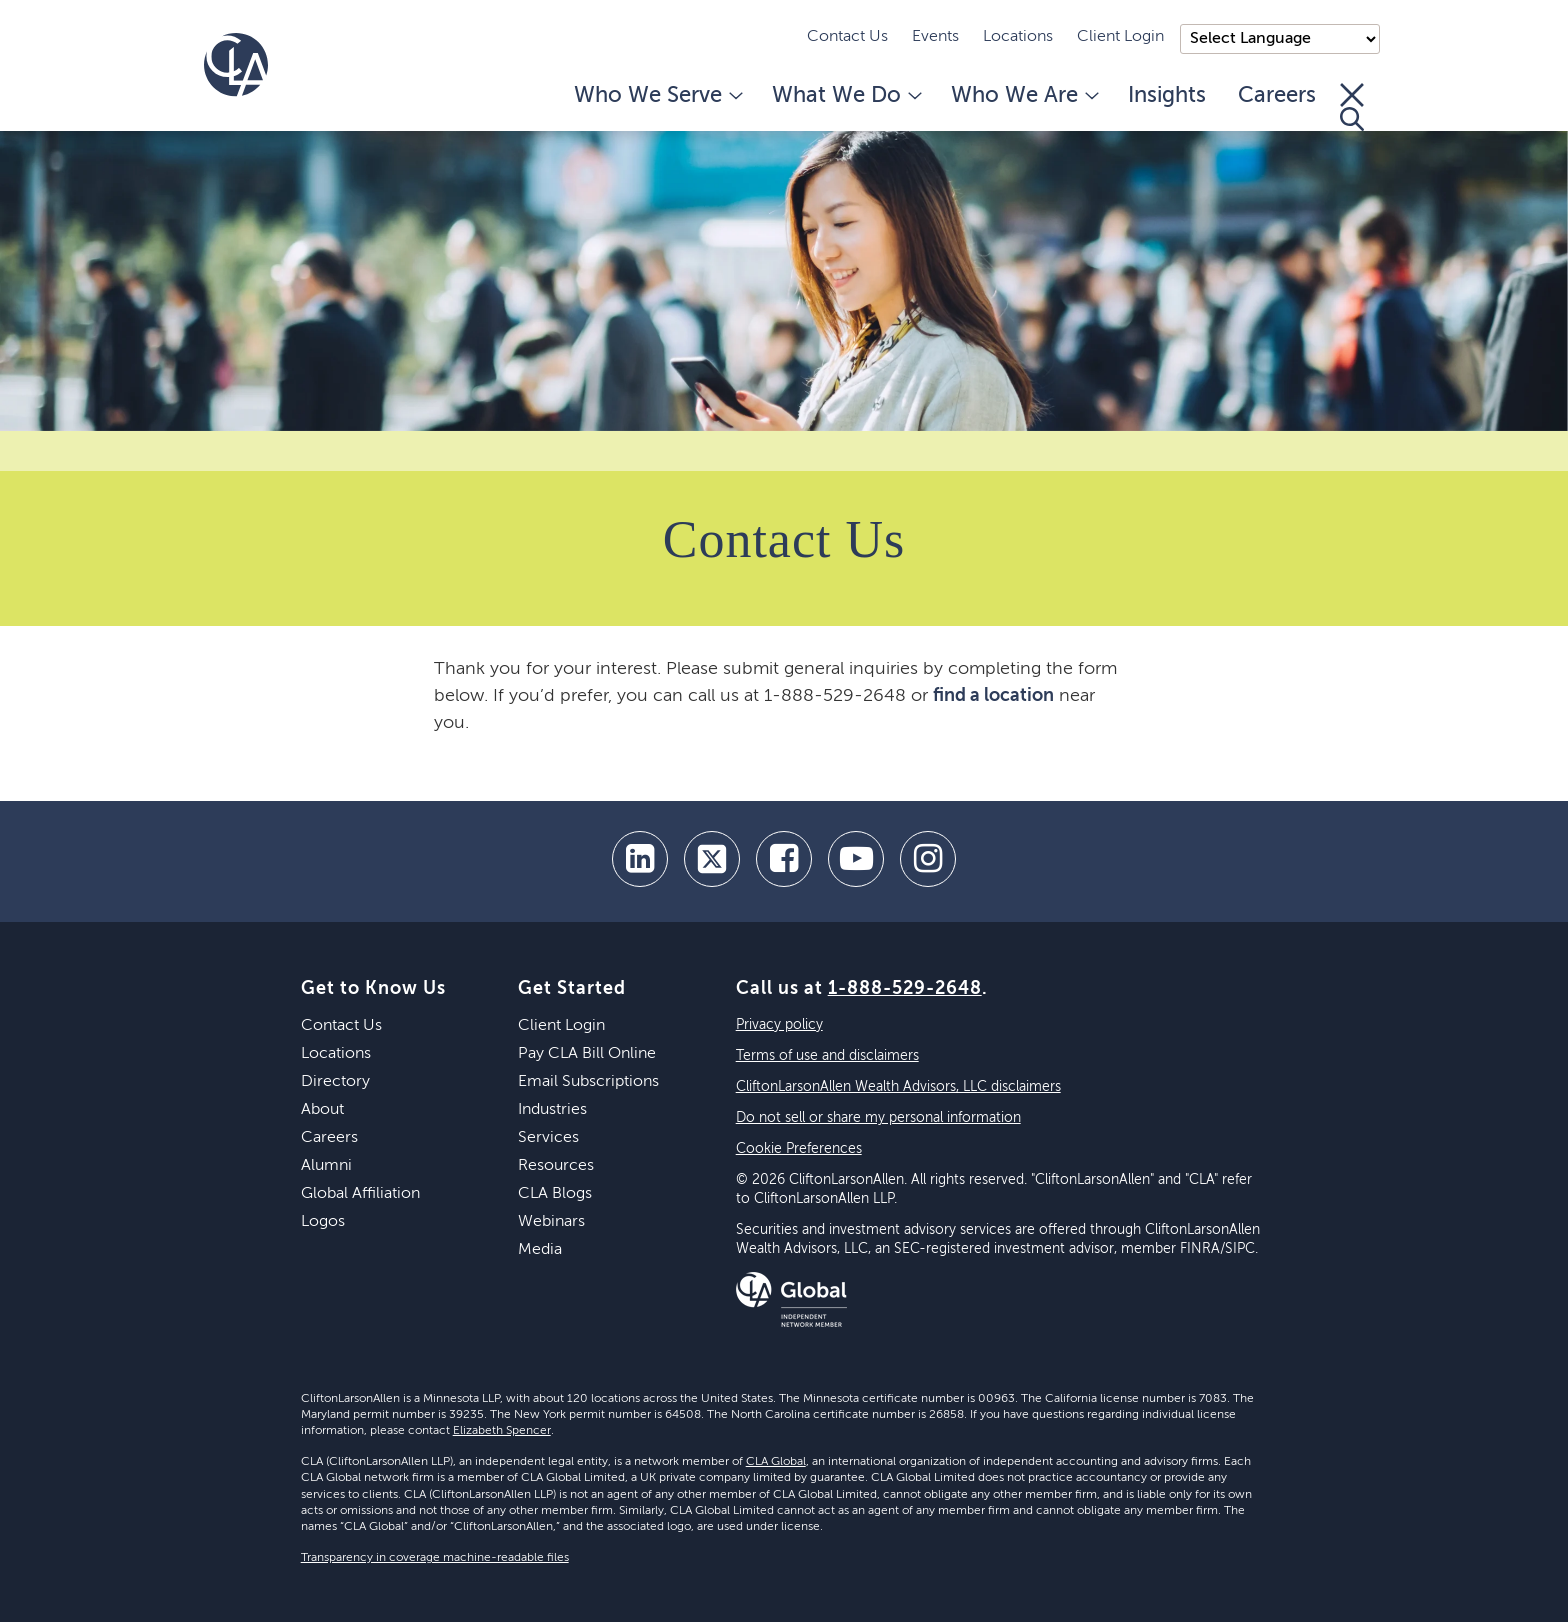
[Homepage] (236, 65)
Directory (335, 1082)
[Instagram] (928, 859)
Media (540, 1250)
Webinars (551, 1222)
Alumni (326, 1166)
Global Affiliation (360, 1194)
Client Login (1120, 37)
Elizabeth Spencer (502, 1431)
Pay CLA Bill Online (587, 1054)
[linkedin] (640, 859)
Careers (1277, 96)
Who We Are (1023, 96)
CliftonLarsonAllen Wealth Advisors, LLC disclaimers (898, 1087)
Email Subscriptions (588, 1082)
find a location (993, 696)
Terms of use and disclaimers (827, 1056)
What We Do (845, 96)
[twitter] (712, 859)
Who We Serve (657, 96)
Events (935, 37)
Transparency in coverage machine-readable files (435, 1558)
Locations (1018, 37)
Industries (552, 1110)
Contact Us (847, 37)
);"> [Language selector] (1280, 39)
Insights (1167, 96)
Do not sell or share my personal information (878, 1118)
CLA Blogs (555, 1194)
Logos (323, 1222)
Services (548, 1138)
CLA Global (776, 1462)
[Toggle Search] (1352, 107)
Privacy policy (779, 1025)
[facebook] (784, 859)
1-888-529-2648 (905, 989)
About (322, 1110)
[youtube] (856, 859)
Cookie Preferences (799, 1149)
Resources (556, 1166)
